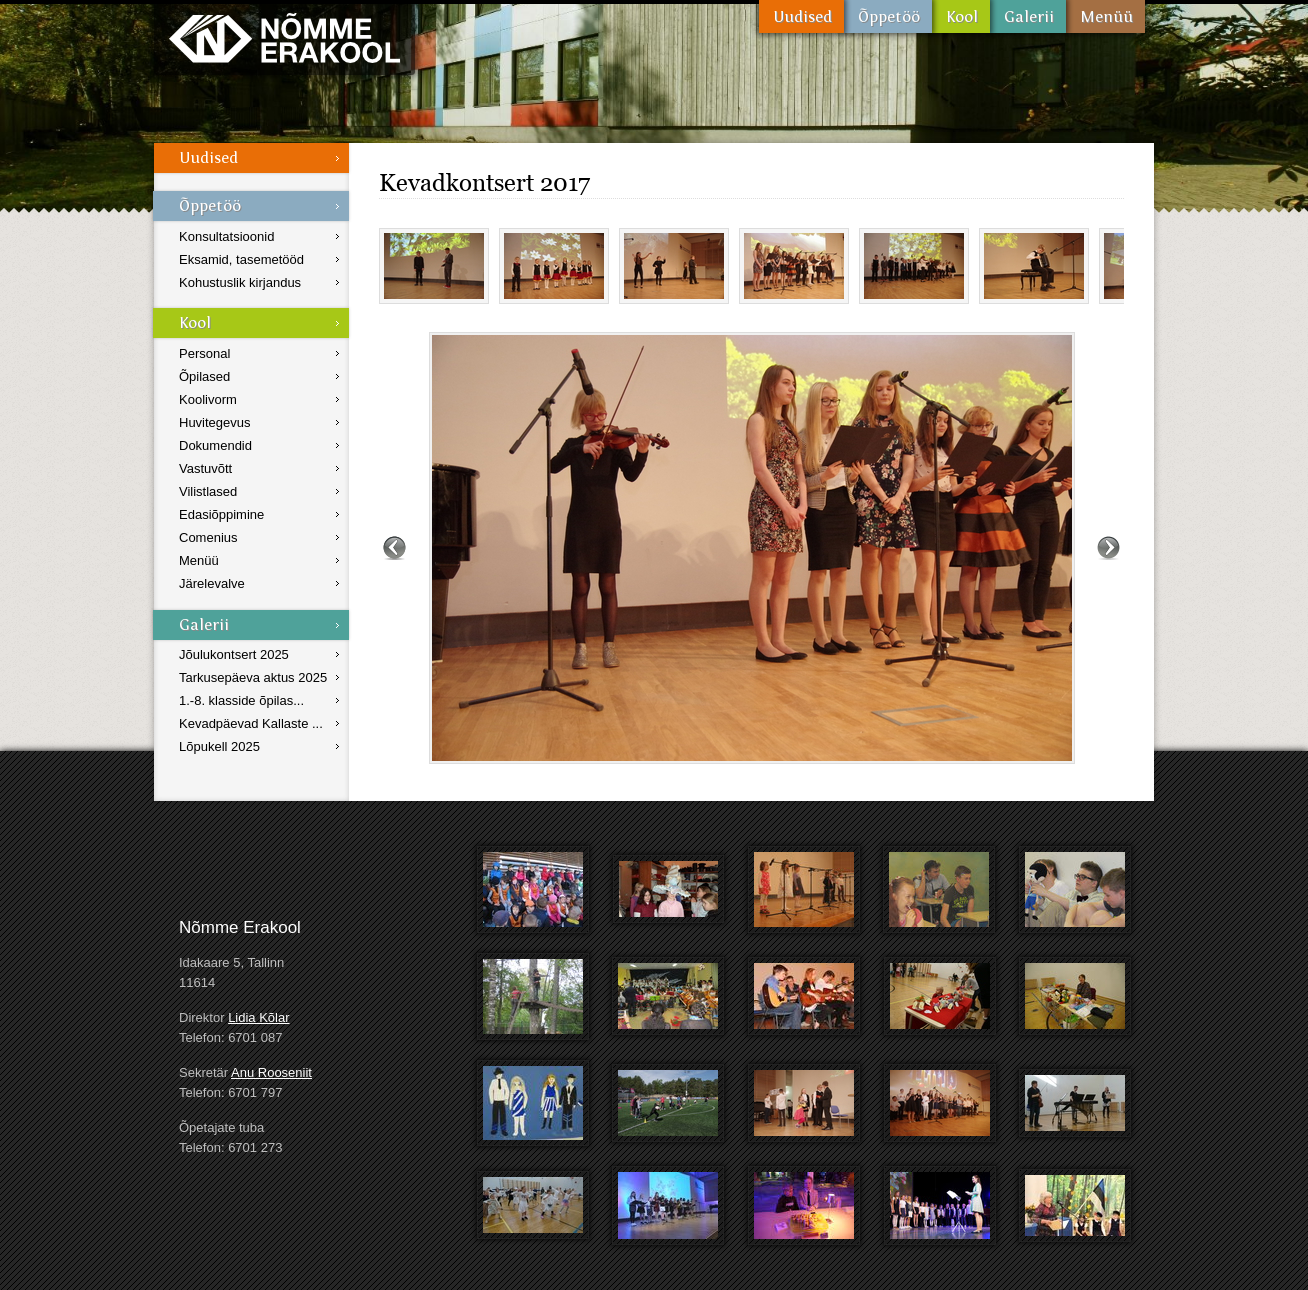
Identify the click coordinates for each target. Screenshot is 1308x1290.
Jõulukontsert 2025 (234, 654)
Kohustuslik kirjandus (240, 282)
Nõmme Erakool (284, 37)
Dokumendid (215, 445)
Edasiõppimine (221, 514)
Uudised (801, 16)
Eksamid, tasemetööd (241, 259)
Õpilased (204, 376)
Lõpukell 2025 (219, 746)
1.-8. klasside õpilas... (241, 700)
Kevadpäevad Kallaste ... (251, 723)
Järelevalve (212, 583)
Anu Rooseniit (271, 1072)
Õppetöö (888, 16)
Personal (204, 353)
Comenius (208, 537)
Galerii (1028, 16)
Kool (961, 16)
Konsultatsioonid (226, 236)
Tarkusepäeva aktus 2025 (253, 677)
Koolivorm (208, 399)
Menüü (1105, 16)
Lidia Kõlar (258, 1017)
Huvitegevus (215, 422)
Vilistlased (208, 491)
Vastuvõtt (205, 468)
